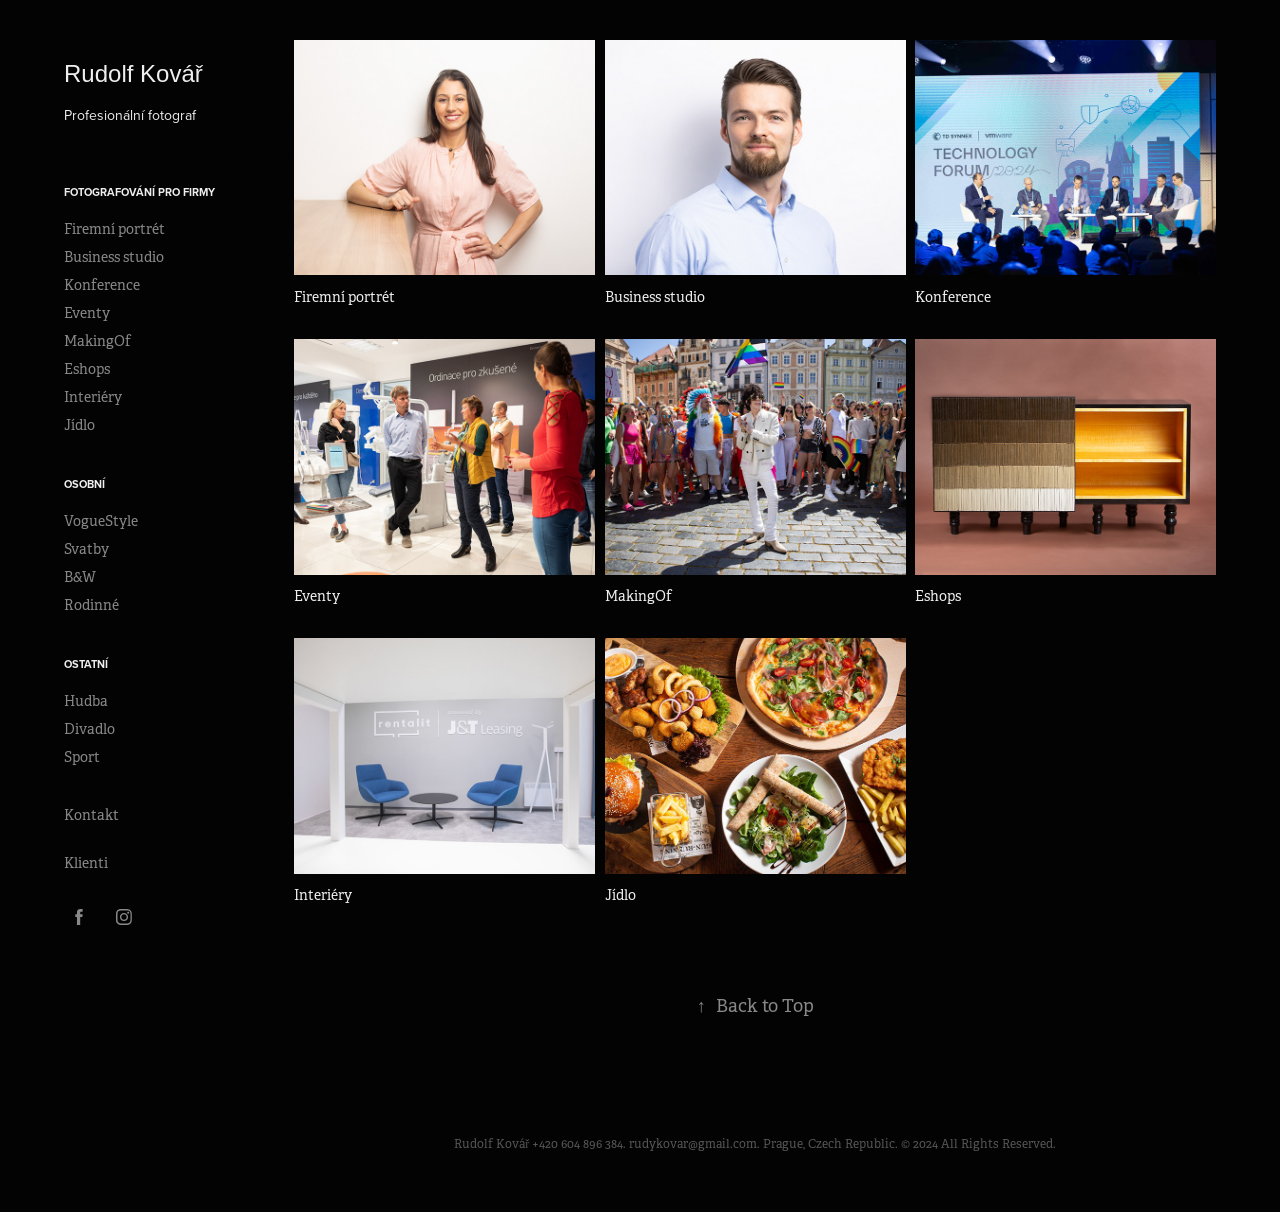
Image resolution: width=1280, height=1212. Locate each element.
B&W (80, 577)
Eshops (87, 369)
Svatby (86, 549)
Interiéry (93, 397)
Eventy (87, 313)
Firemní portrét (114, 229)
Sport (82, 757)
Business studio (114, 257)
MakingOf (97, 341)
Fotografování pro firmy (139, 192)
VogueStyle (101, 521)
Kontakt (91, 815)
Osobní (84, 484)
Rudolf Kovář (136, 73)
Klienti (86, 863)
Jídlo (79, 425)
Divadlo (89, 729)
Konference (102, 285)
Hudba (86, 701)
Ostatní (86, 664)
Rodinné (91, 605)
